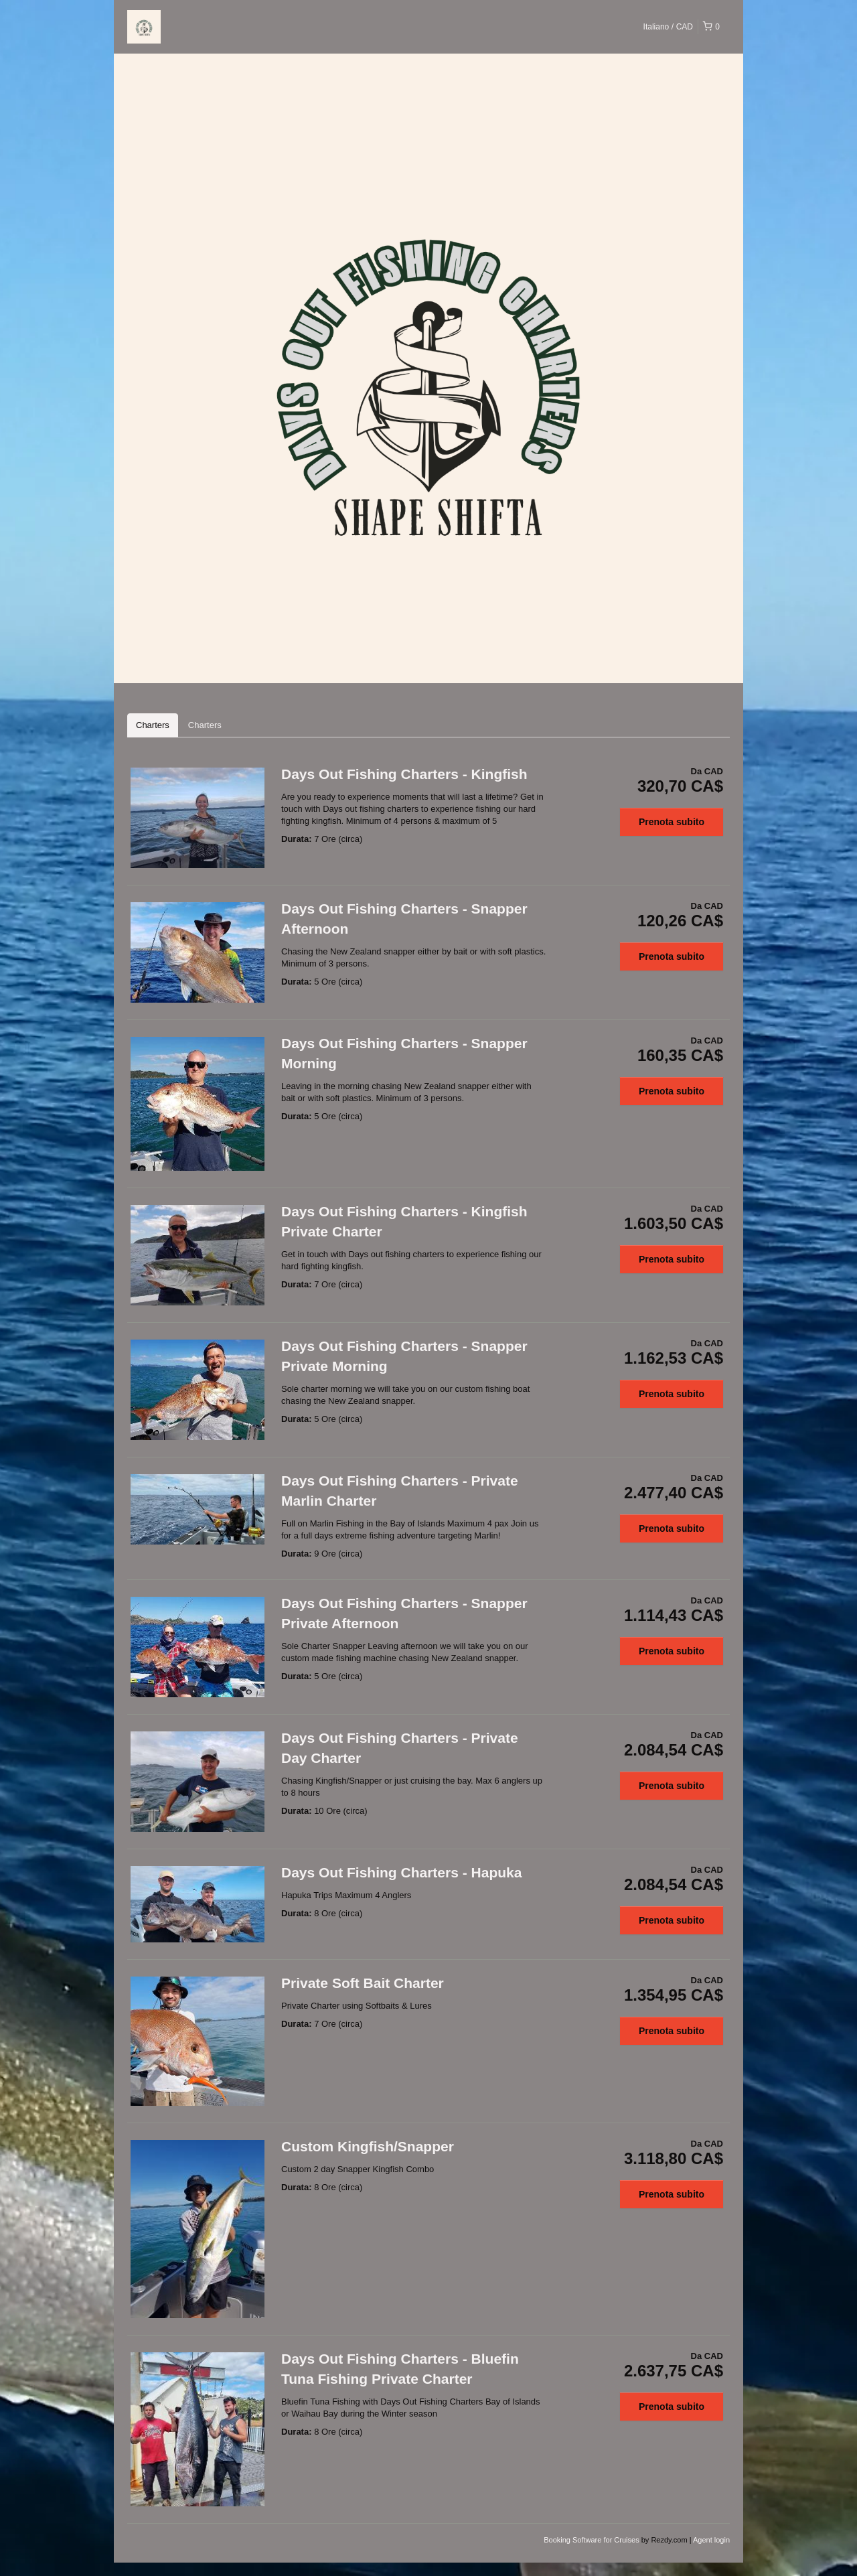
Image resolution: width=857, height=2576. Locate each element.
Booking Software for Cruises (592, 2540)
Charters (152, 725)
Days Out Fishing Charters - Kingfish (404, 774)
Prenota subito (671, 821)
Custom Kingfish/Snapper (367, 2146)
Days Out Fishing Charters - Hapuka (401, 1872)
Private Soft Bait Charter (362, 1983)
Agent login (711, 2540)
